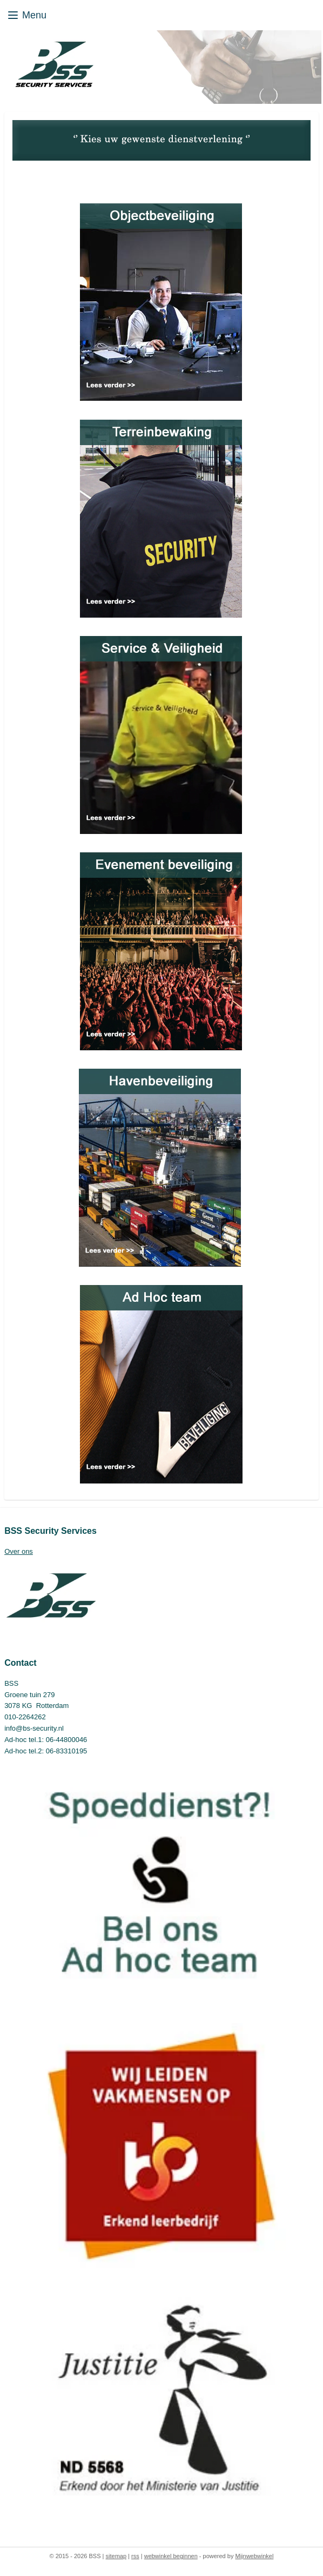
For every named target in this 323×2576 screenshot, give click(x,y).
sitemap (116, 2556)
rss (135, 2556)
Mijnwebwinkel (254, 2556)
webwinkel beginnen (171, 2556)
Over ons (18, 1551)
